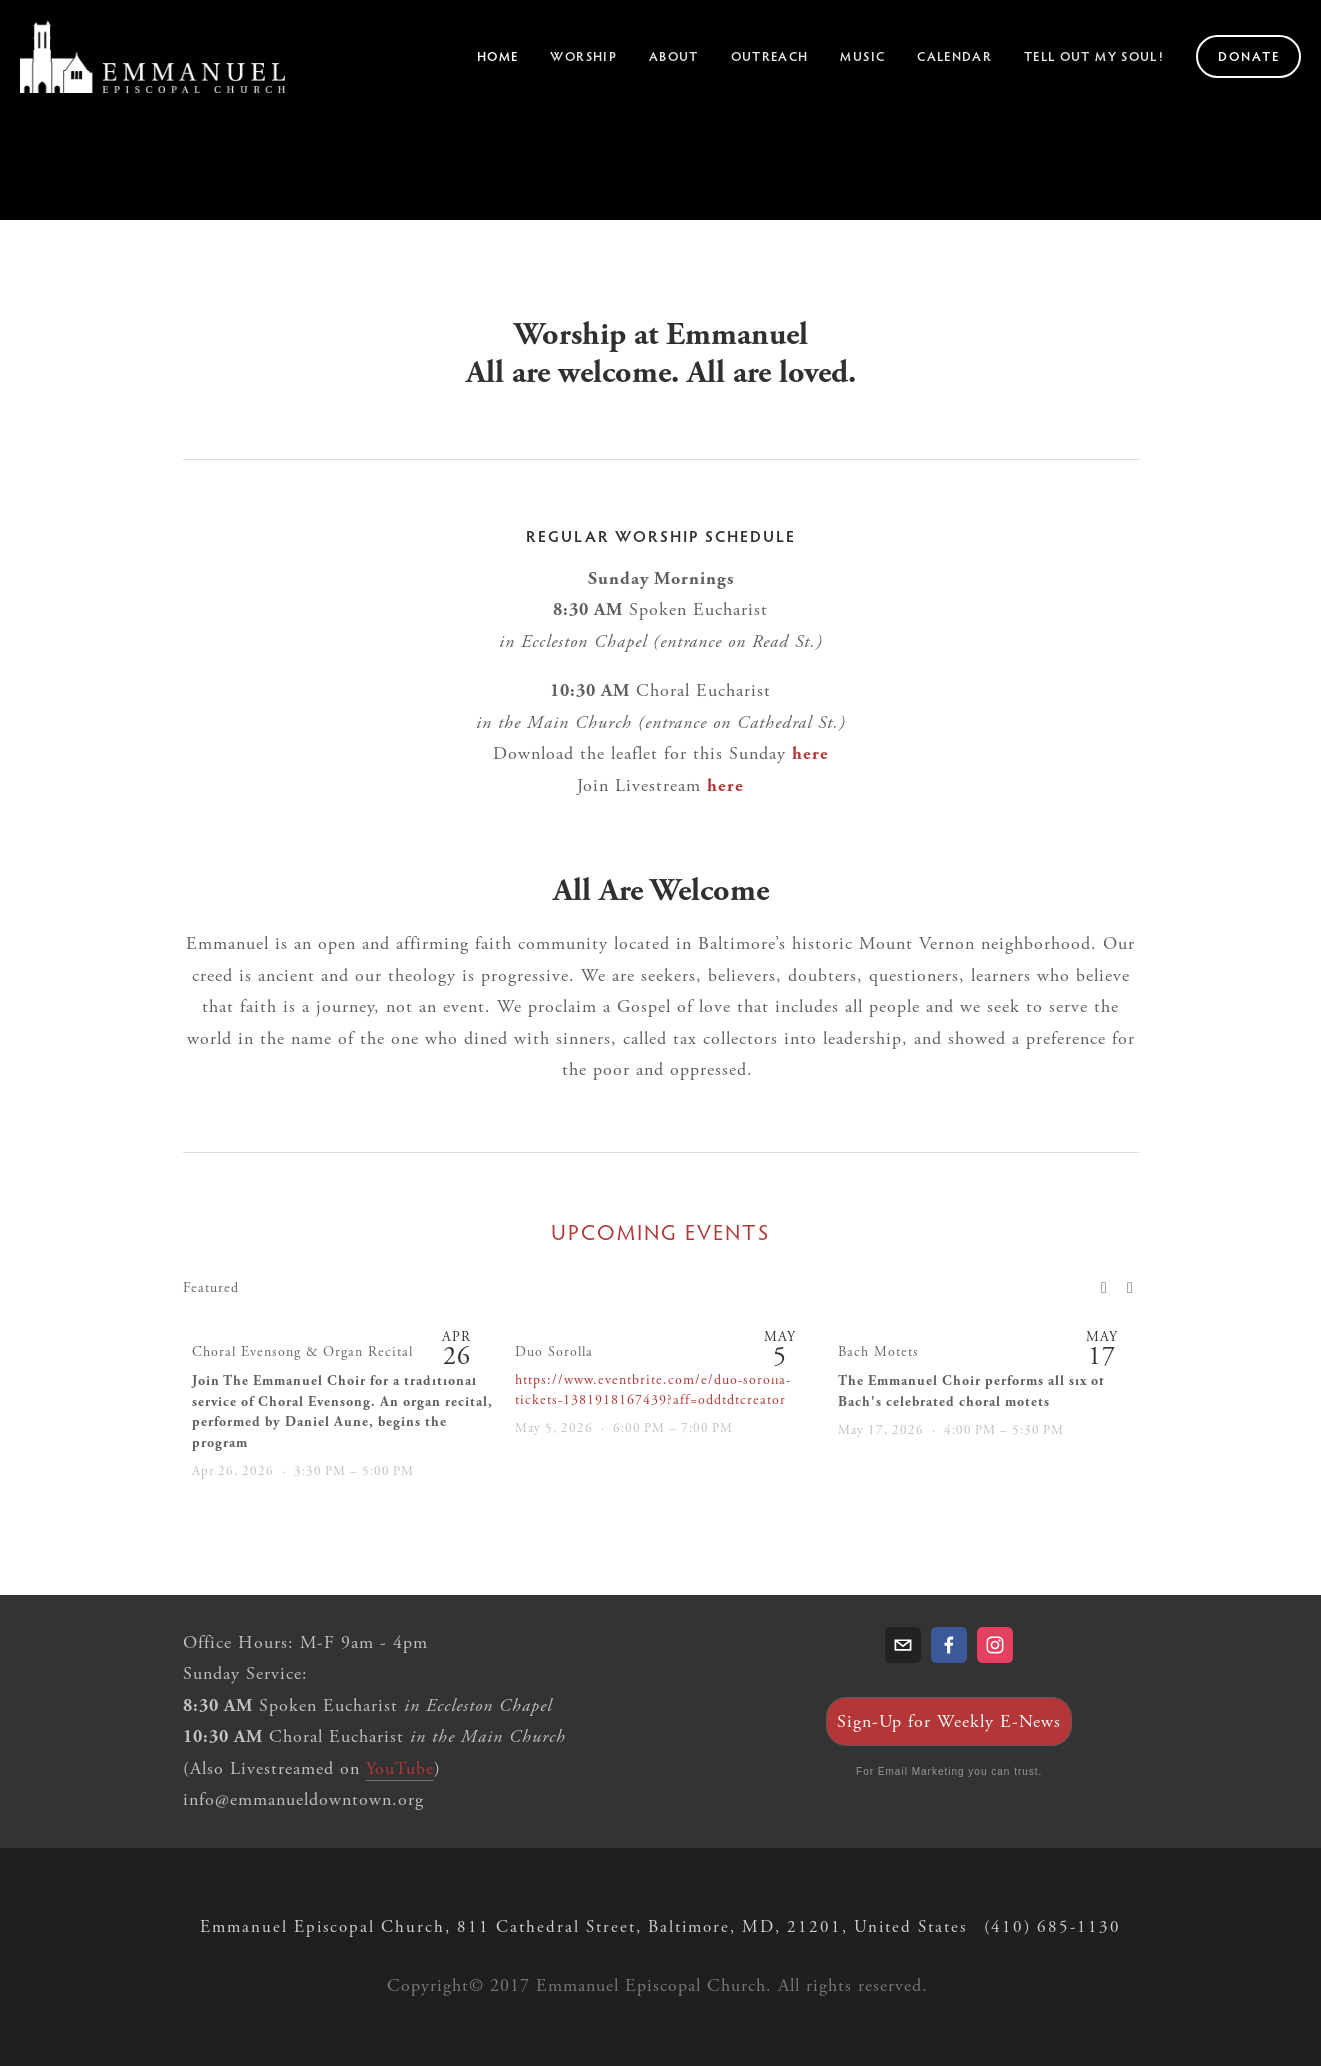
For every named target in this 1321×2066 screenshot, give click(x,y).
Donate (1249, 56)
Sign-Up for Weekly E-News (949, 1721)
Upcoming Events (660, 1232)
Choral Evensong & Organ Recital (302, 1352)
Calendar (954, 56)
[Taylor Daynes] (949, 1645)
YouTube (400, 1768)
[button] (1105, 1287)
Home (497, 56)
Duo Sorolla (554, 1352)
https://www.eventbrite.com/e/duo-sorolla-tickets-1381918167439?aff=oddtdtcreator (653, 1390)
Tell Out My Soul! (1094, 56)
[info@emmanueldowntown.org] (903, 1645)
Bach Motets (878, 1352)
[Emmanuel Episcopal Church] (995, 1645)
